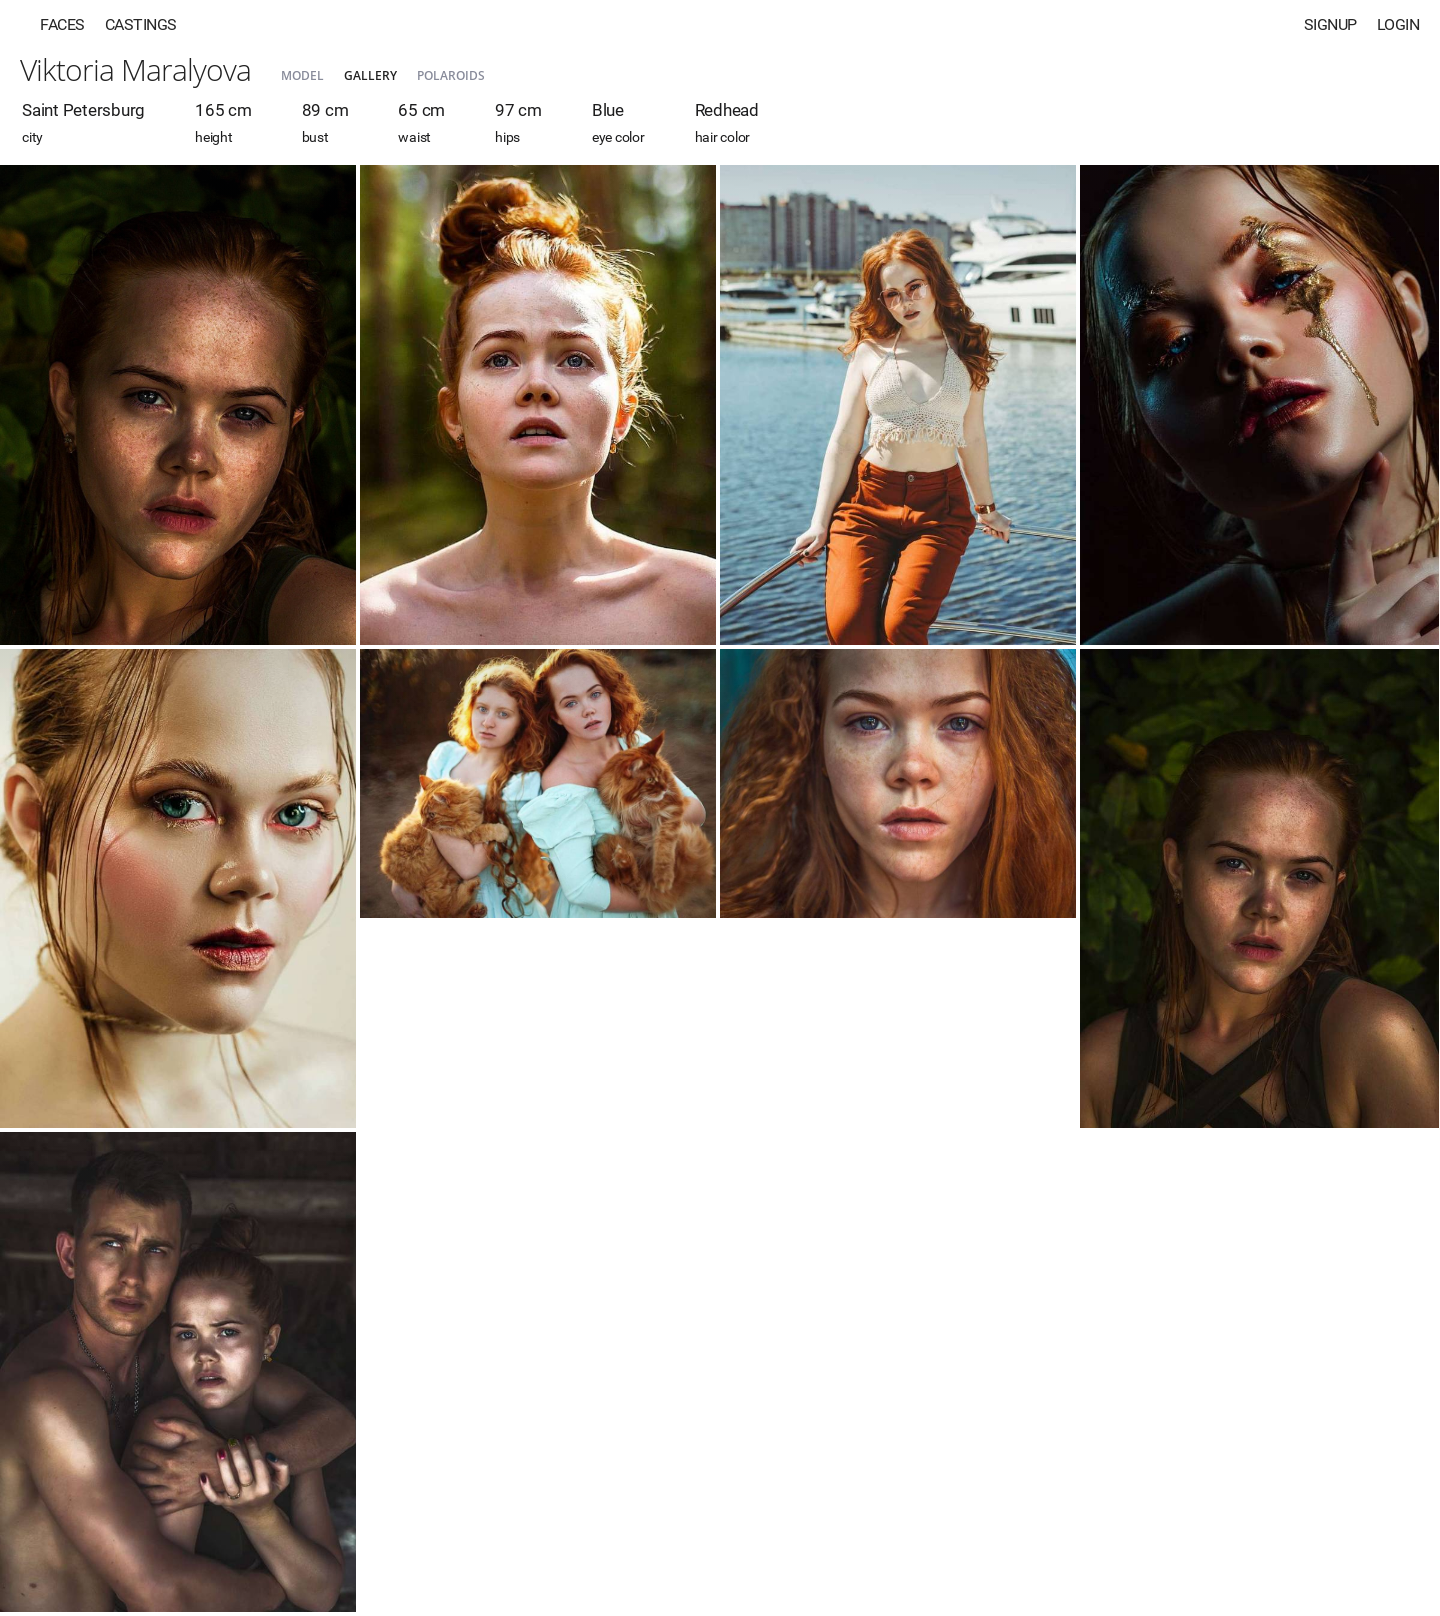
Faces (62, 24)
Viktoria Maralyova (135, 69)
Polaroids (451, 75)
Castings (141, 24)
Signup (1330, 24)
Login (1398, 24)
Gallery (370, 75)
